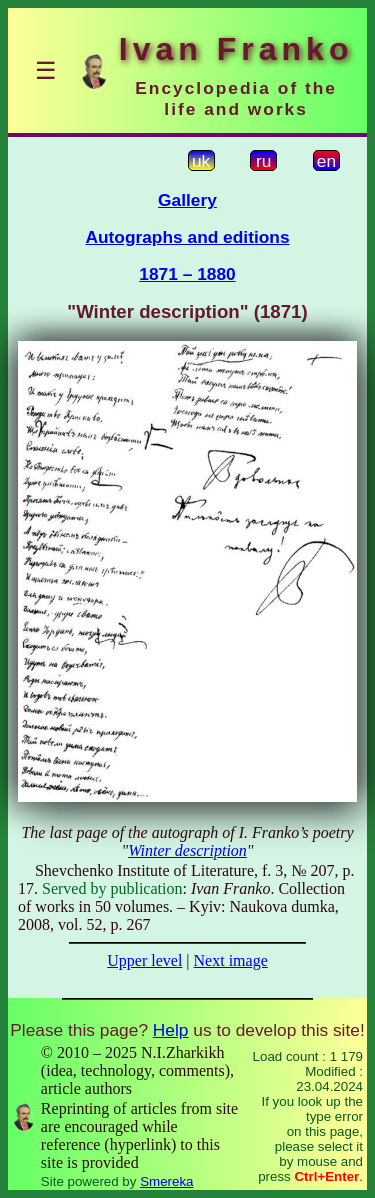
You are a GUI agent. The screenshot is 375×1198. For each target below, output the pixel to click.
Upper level (144, 960)
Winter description (187, 850)
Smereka (166, 1181)
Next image (231, 960)
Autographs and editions (187, 237)
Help (171, 1030)
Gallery (187, 200)
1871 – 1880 (187, 274)
